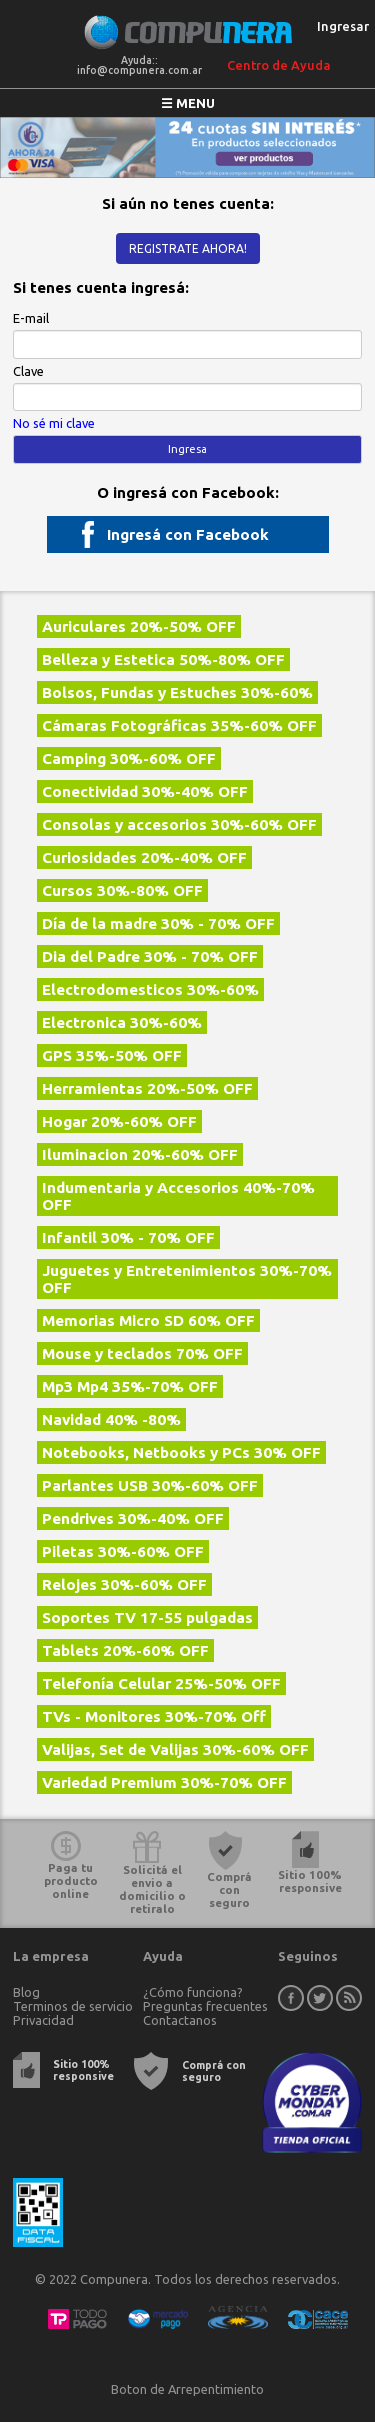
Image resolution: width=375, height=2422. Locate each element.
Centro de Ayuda (279, 65)
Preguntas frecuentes (205, 2006)
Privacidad (43, 2020)
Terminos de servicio (73, 2006)
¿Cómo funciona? (193, 1992)
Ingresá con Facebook (188, 534)
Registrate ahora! (188, 248)
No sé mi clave (54, 423)
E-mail (31, 318)
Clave (28, 371)
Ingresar (343, 26)
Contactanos (180, 2020)
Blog (26, 1992)
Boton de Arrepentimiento (187, 2389)
